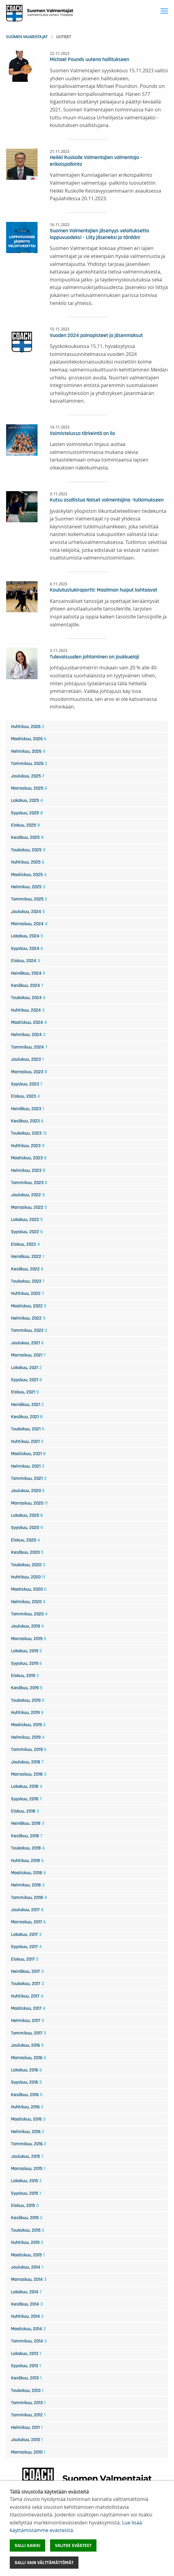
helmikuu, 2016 (27, 2131)
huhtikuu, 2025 (27, 862)
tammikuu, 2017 (28, 2033)
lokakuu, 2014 (26, 2291)
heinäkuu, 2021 (27, 1404)
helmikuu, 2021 (27, 1466)
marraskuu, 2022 (29, 1207)
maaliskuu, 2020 (28, 1589)
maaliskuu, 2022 (28, 1305)
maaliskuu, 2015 (28, 2254)
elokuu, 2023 (25, 1096)
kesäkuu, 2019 (26, 1687)
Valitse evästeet (73, 2545)
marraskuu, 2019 (28, 1638)
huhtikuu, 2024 (28, 1010)
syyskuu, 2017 (26, 1946)
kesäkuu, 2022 (27, 1268)
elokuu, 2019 (25, 1675)
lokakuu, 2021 (26, 1367)
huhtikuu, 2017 (27, 1996)
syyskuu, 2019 (26, 1663)
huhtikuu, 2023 (27, 1145)
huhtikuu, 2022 (27, 1293)
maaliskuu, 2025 (29, 874)
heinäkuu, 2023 (27, 1108)
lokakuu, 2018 (26, 1786)
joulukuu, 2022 (28, 1194)
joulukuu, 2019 (27, 1626)
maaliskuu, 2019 (28, 1724)
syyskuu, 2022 (27, 1231)
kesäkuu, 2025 (27, 837)
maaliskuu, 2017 (28, 2008)
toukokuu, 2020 (28, 1564)
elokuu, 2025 (25, 825)
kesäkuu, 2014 (27, 2304)
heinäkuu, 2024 (28, 973)
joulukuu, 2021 (27, 1342)
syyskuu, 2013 (26, 2365)
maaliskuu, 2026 (28, 738)
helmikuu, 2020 (28, 1601)
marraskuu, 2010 (28, 2452)
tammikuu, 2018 (29, 1897)
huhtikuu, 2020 (28, 1576)
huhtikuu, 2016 (27, 2106)
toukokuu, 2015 (27, 2230)
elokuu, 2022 (25, 1244)
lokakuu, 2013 (26, 2353)
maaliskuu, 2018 (28, 1872)
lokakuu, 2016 (26, 2069)
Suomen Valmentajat (27, 36)
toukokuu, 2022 (27, 1281)
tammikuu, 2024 (29, 1047)
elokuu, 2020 (25, 1540)
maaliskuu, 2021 (28, 1453)
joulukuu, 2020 (28, 1490)
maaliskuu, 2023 (29, 1157)
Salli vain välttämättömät (44, 2562)
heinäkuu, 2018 (27, 1823)
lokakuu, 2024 (27, 935)
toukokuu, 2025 (28, 849)
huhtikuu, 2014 (27, 2316)
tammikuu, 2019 (28, 1749)
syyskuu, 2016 (26, 2082)
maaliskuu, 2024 (29, 1022)
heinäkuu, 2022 (27, 1256)
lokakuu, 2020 (27, 1515)
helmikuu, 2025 (28, 886)
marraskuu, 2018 (28, 1774)
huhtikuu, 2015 (27, 2242)
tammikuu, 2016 (28, 2143)
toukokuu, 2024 (28, 997)
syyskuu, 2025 (27, 812)
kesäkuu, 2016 (26, 2094)
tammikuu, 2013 (28, 2402)
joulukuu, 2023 (27, 1059)
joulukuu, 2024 (28, 911)
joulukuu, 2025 (27, 776)
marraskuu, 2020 (29, 1503)
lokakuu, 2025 (27, 800)
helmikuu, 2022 (28, 1318)
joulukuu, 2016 (27, 2045)
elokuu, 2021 (25, 1391)
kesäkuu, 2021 (27, 1416)
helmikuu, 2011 (26, 2427)
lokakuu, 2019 (26, 1650)
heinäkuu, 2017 (27, 1971)
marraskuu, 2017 (28, 1921)
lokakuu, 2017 (26, 1934)
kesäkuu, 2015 (26, 2217)
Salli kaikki (27, 2545)
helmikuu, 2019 (28, 1737)
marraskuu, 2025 (29, 788)
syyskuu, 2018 (26, 1798)
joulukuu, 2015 (27, 2156)
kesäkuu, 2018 (26, 1835)
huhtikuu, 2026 (27, 726)
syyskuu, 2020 (27, 1527)
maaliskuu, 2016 (28, 2119)
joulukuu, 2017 (27, 1909)
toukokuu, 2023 (29, 1133)
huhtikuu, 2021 (27, 1441)
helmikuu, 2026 (28, 751)
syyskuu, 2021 (26, 1379)
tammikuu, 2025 (29, 899)
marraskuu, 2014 (28, 2279)
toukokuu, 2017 (27, 1983)
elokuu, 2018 (25, 1811)
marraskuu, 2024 (29, 923)
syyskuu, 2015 (26, 2193)
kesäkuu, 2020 (27, 1552)
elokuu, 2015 (25, 2205)
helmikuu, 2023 (28, 1170)
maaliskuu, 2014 (28, 2328)
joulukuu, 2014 (27, 2267)
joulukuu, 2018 (27, 1761)
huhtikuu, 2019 (27, 1712)
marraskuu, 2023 (29, 1071)
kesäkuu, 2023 (27, 1120)
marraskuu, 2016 (28, 2057)
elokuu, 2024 (25, 960)
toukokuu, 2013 (27, 2390)
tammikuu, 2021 (28, 1478)
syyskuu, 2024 (27, 948)
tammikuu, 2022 (29, 1330)
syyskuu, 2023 (26, 1083)
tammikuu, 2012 (28, 2414)
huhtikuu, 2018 (27, 1860)
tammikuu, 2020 (29, 1613)
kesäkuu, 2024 (27, 985)
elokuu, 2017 (24, 1959)
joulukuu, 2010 (27, 2439)
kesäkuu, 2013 (26, 2377)
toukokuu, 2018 (28, 1848)
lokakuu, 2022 (27, 1219)
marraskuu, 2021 (28, 1355)
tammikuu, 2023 (29, 1182)
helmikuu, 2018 (28, 1884)
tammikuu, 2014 (29, 2341)
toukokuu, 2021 (27, 1428)
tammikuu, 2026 (29, 763)
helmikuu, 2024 (28, 1034)
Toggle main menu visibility (165, 10)
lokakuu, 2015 (26, 2180)
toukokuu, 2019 (27, 1700)
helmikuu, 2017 (27, 2020)
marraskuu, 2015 (28, 2168)
